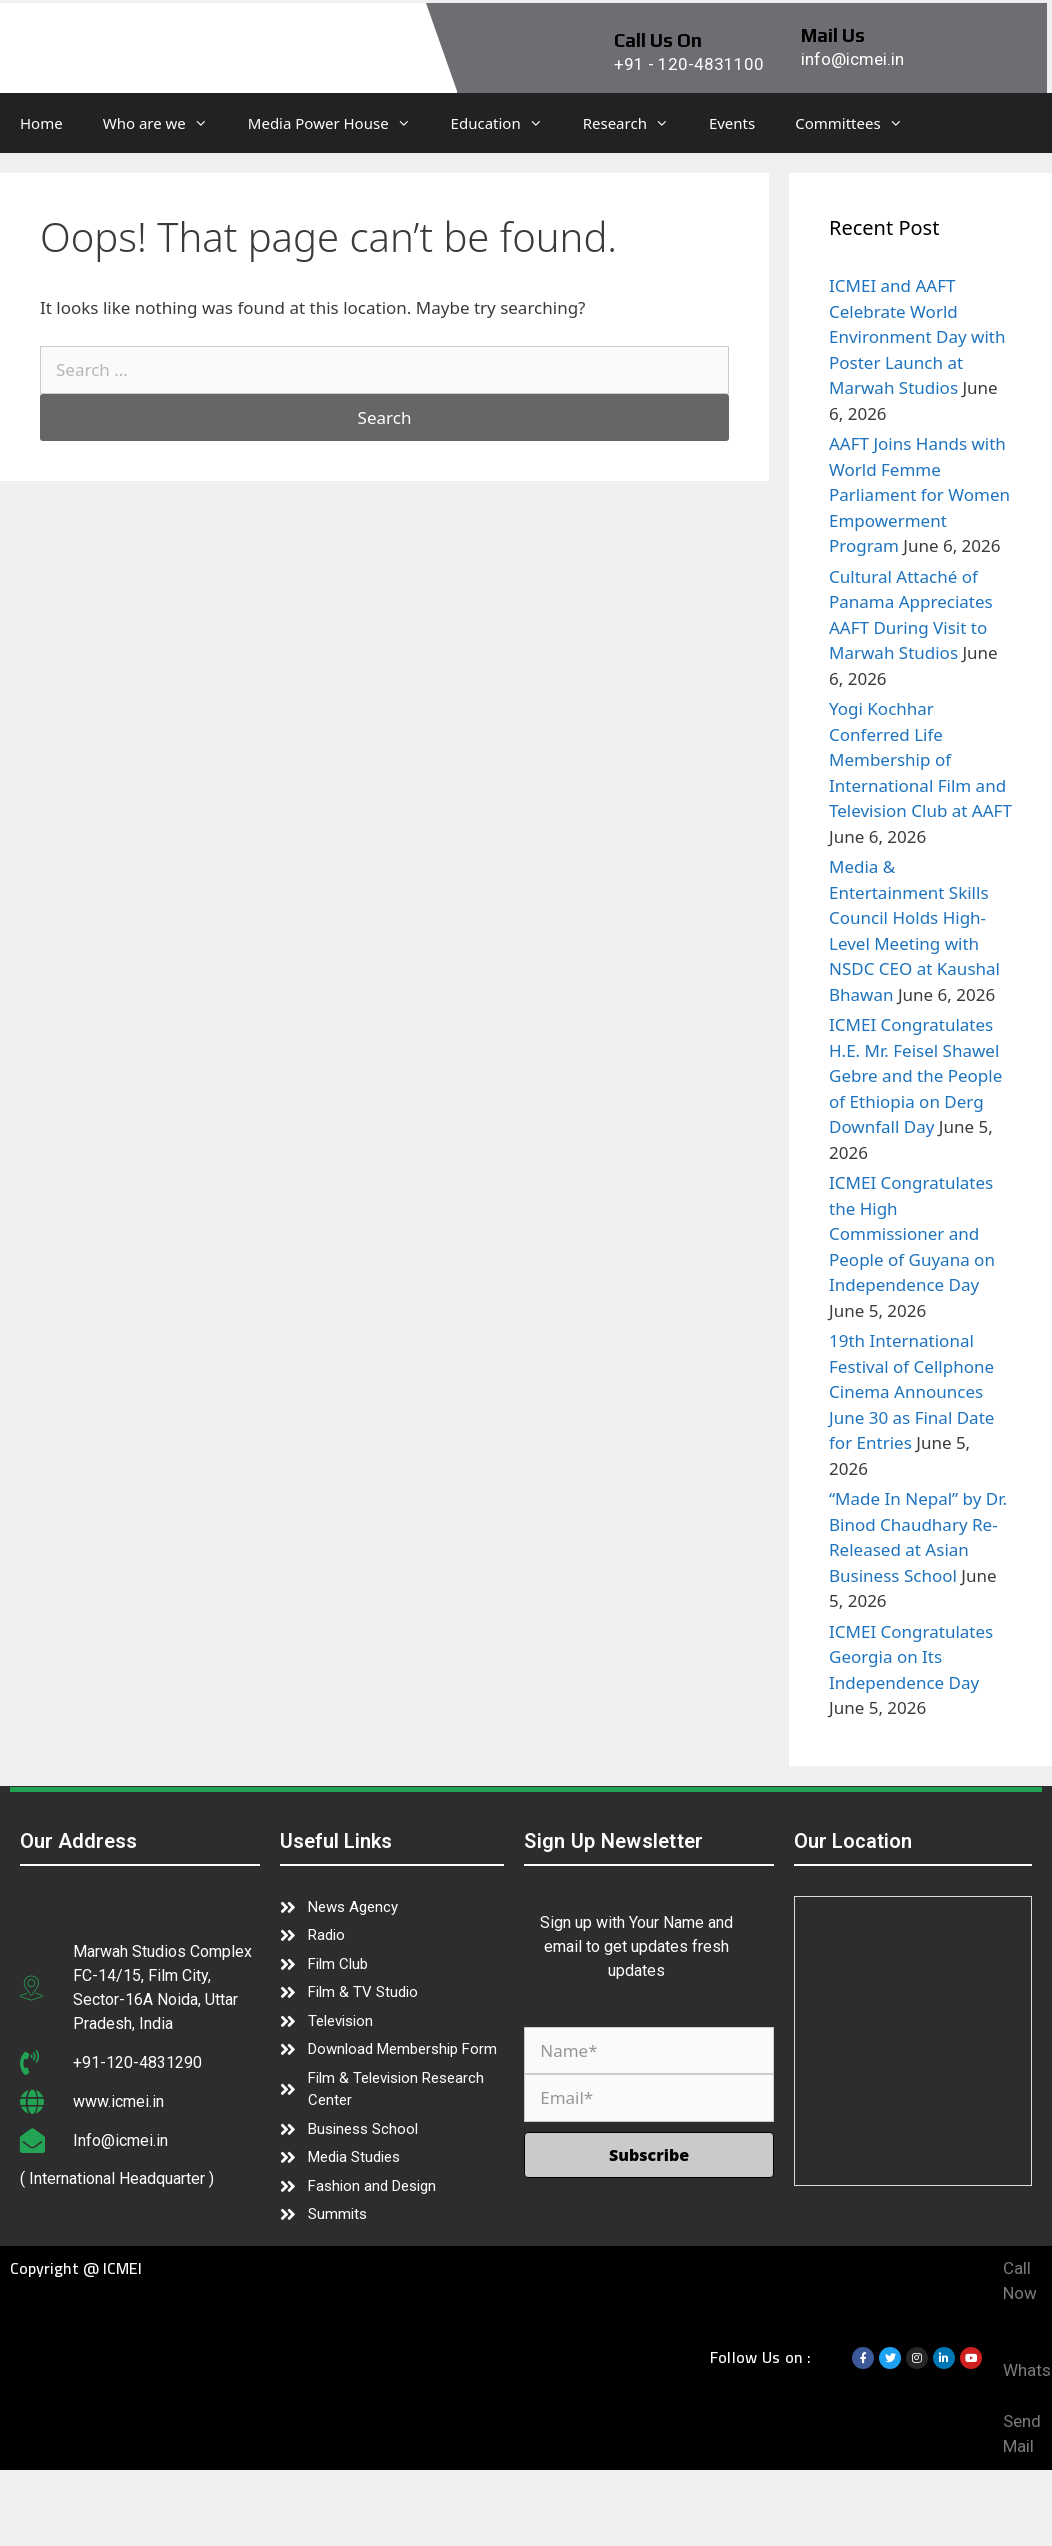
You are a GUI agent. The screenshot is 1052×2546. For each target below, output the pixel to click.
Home (41, 123)
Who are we (165, 123)
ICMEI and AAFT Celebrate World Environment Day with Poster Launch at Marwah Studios (917, 336)
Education (507, 123)
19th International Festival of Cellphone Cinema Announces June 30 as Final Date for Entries (911, 1391)
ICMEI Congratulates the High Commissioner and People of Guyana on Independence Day (912, 1233)
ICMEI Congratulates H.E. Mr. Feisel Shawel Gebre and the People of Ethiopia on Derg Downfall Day (915, 1075)
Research (636, 123)
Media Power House (339, 123)
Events (732, 123)
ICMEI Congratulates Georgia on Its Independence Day (911, 1657)
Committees (858, 123)
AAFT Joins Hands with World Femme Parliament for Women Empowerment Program (919, 494)
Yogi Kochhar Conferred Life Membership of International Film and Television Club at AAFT (920, 759)
